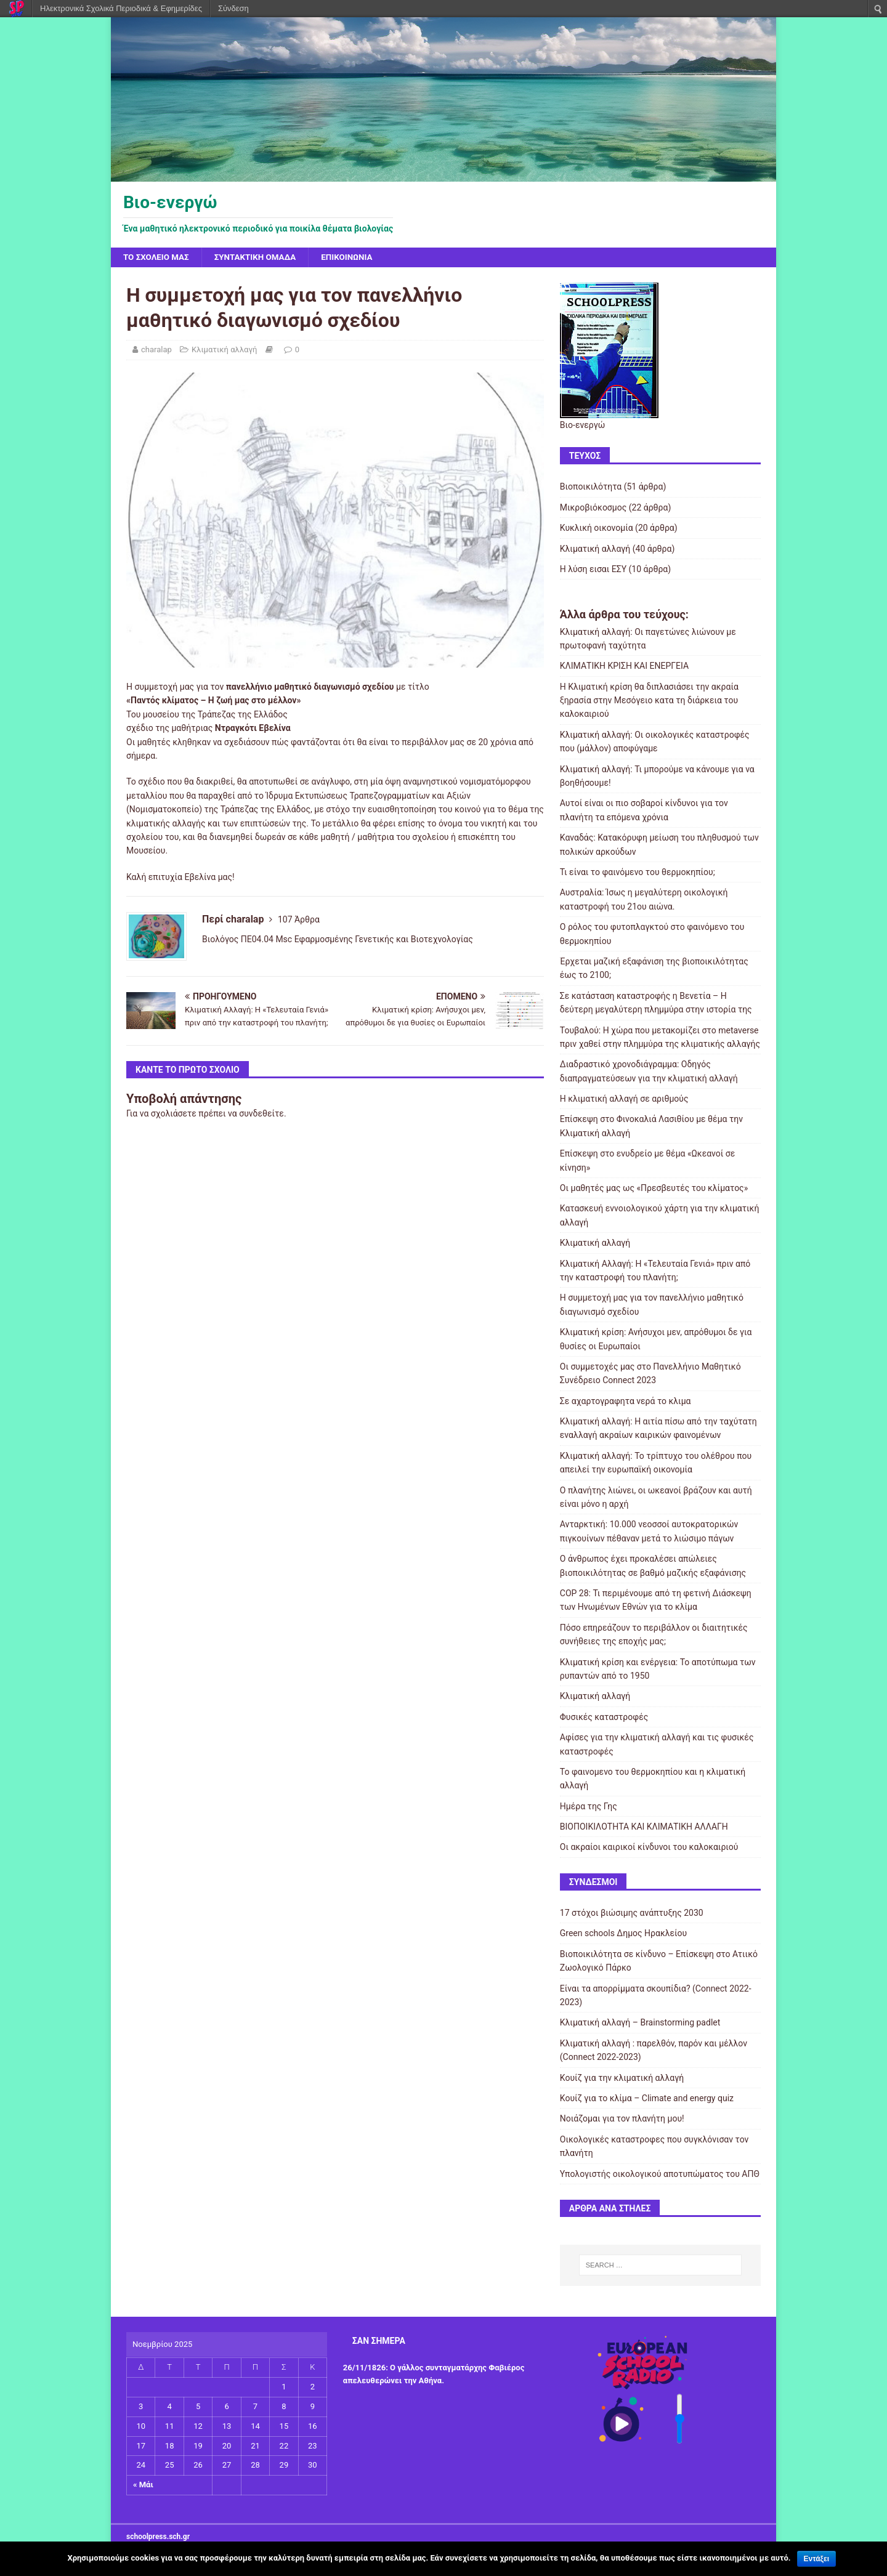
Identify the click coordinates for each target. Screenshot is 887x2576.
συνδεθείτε (261, 1114)
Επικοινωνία (355, 257)
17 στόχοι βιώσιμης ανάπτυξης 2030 (631, 1913)
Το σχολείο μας (157, 257)
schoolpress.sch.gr (158, 2537)
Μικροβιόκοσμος (593, 508)
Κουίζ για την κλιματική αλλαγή (622, 2078)
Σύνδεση (233, 8)
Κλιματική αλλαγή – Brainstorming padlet (640, 2023)
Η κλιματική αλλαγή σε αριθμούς (624, 1099)
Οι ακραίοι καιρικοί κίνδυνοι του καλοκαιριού (649, 1847)
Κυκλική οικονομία (596, 528)
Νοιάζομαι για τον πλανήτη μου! (622, 2119)
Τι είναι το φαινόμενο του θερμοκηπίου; (637, 873)
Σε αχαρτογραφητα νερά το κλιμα (625, 1402)
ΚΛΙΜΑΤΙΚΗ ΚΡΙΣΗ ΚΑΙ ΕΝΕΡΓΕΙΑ (624, 666)
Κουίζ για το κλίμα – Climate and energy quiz (647, 2099)
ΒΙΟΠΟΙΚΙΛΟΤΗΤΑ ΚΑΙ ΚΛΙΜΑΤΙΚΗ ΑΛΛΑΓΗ (644, 1827)
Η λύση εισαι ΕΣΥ (593, 570)
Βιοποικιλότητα (591, 487)
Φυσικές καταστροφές (604, 1717)
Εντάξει (816, 2558)
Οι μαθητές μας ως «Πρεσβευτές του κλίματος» (654, 1188)
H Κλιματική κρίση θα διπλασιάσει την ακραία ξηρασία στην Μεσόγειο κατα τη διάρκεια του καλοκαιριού (649, 701)
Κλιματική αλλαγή (224, 350)
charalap (156, 350)
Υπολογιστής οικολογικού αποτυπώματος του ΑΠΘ (659, 2174)
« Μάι (143, 2485)
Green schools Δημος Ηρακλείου (623, 1934)
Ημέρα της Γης (588, 1807)
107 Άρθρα (299, 920)
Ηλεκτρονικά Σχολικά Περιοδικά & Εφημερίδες (121, 8)
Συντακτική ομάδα (260, 257)
